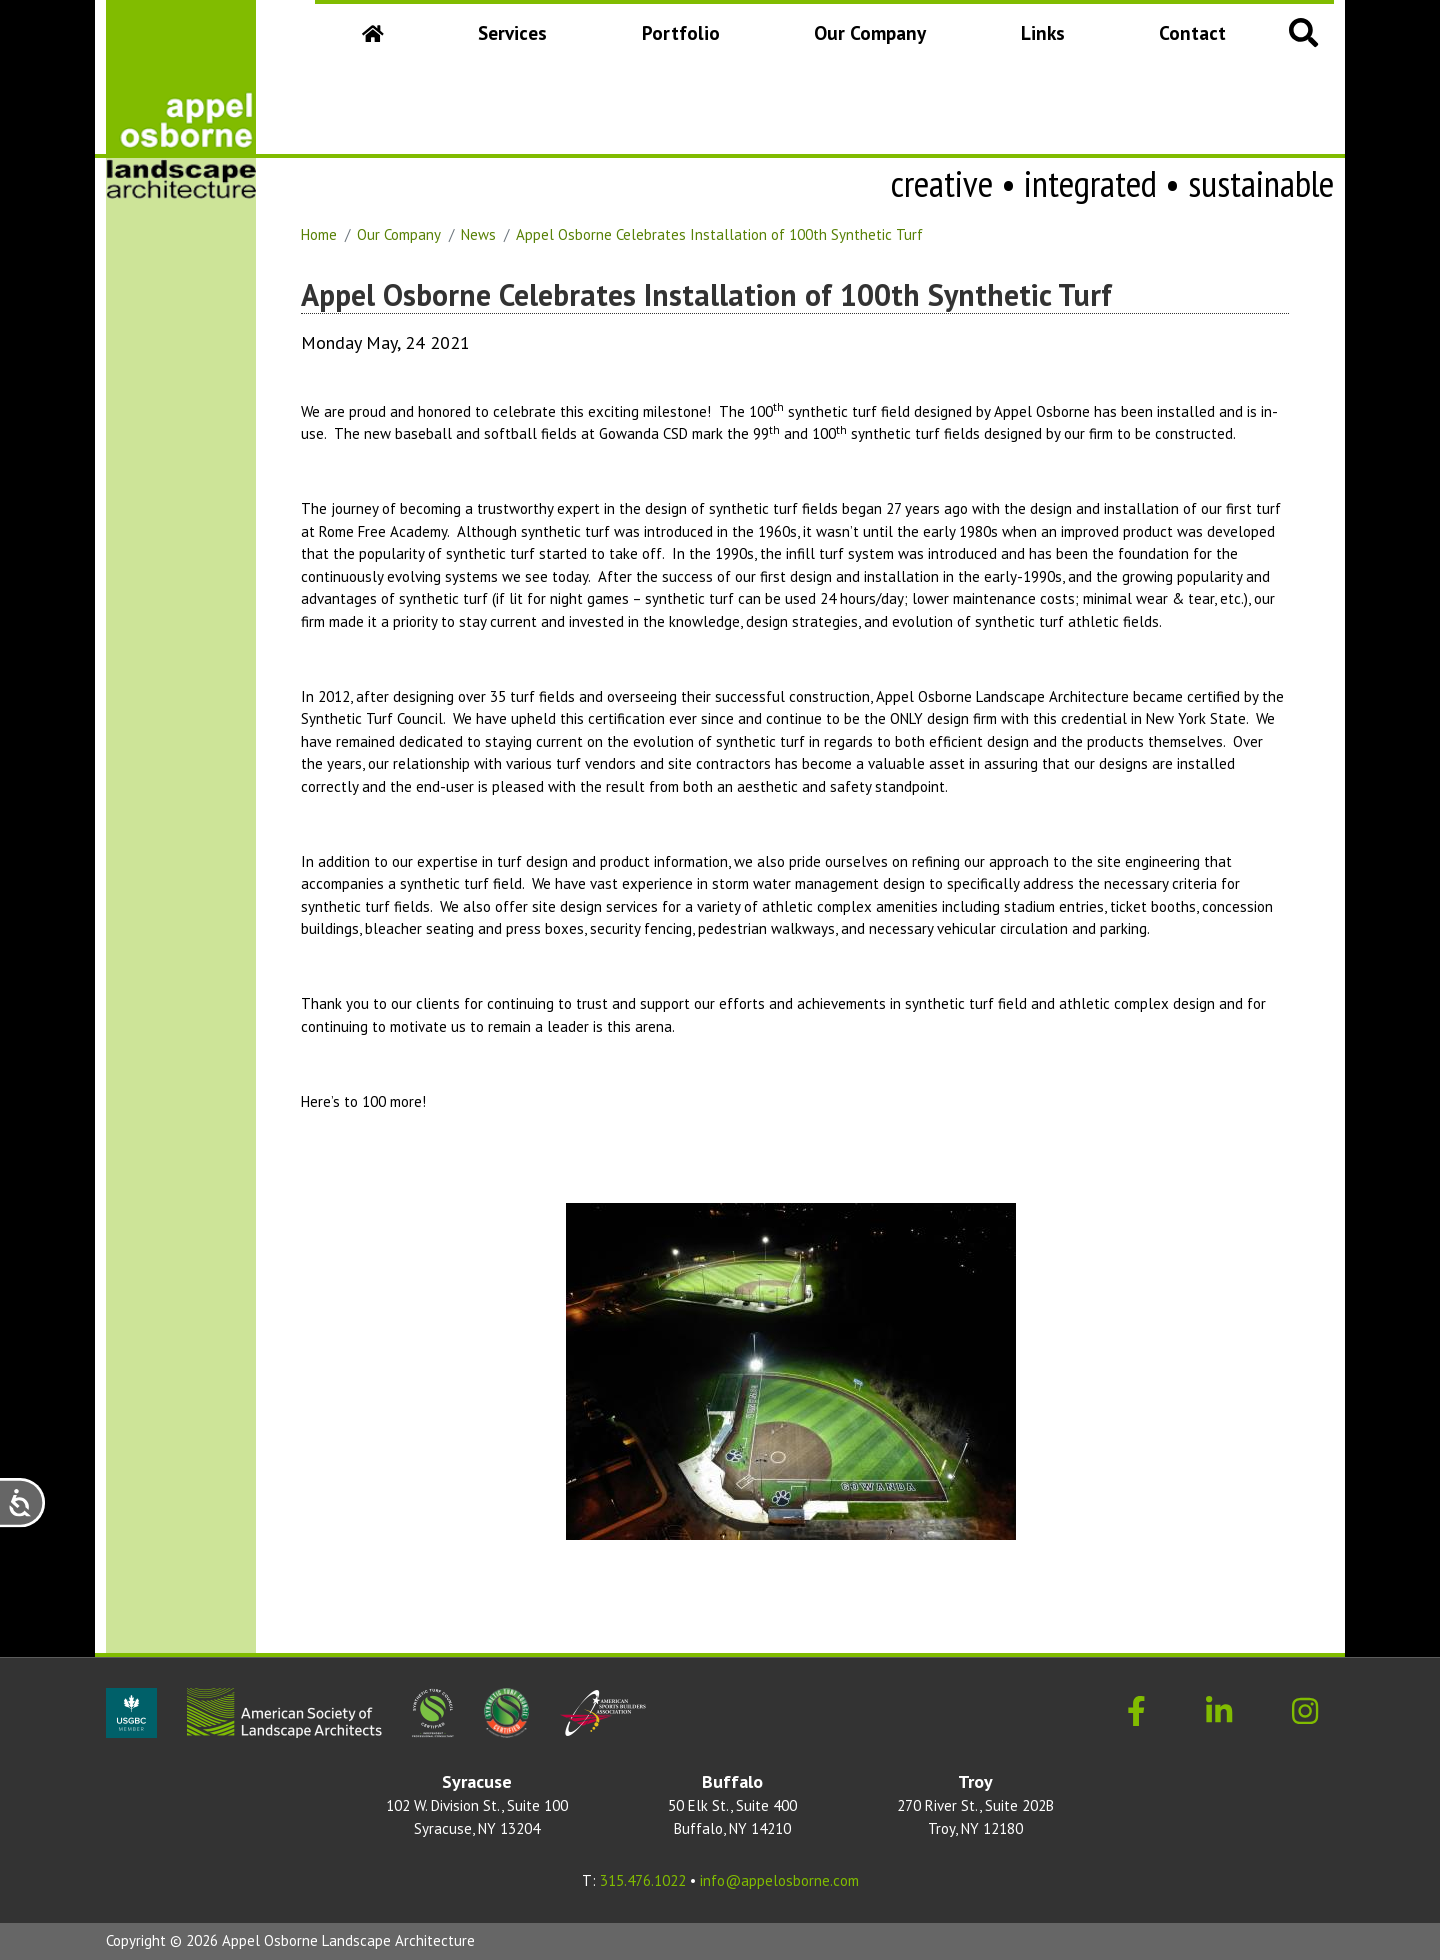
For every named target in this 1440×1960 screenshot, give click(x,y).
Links (1043, 32)
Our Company (874, 39)
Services (512, 32)
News (478, 234)
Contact (1192, 32)
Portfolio (681, 32)
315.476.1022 (643, 1880)
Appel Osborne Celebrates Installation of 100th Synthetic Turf (719, 234)
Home (319, 234)
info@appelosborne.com (779, 1880)
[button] (1304, 31)
